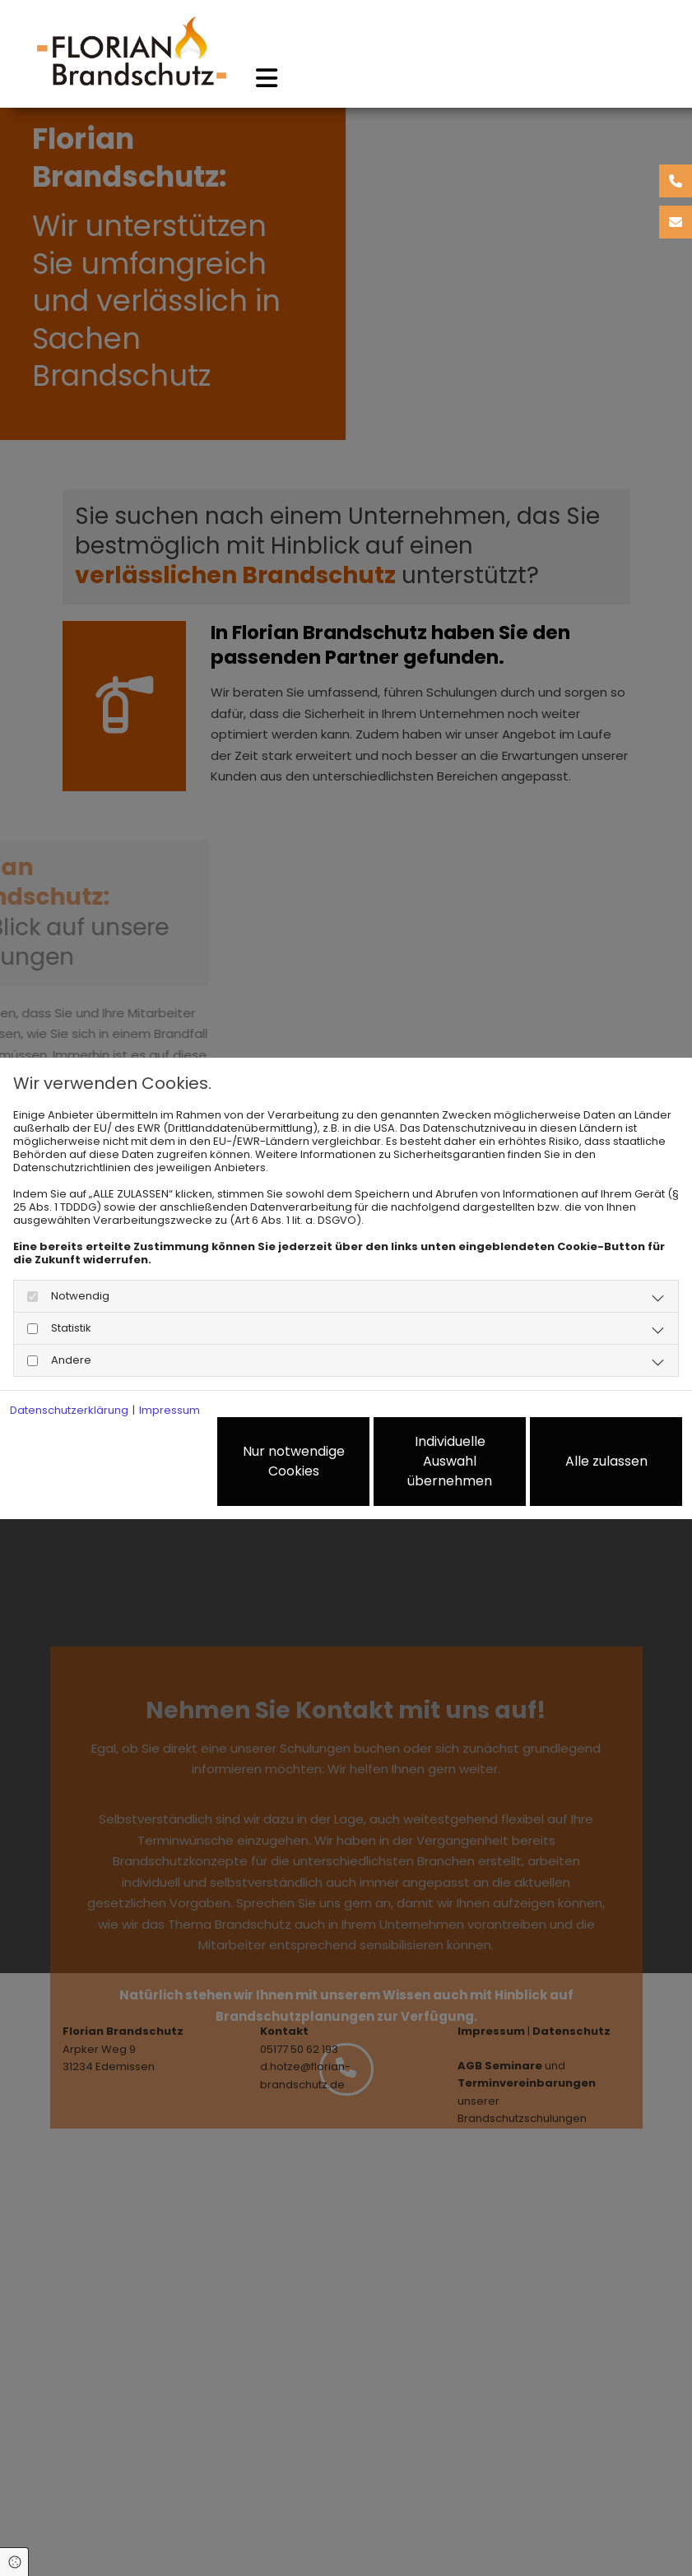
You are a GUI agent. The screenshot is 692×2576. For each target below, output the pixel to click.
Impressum (169, 1410)
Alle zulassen (606, 1461)
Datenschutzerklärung (69, 1410)
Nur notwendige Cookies (294, 1461)
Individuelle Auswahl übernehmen (449, 1461)
